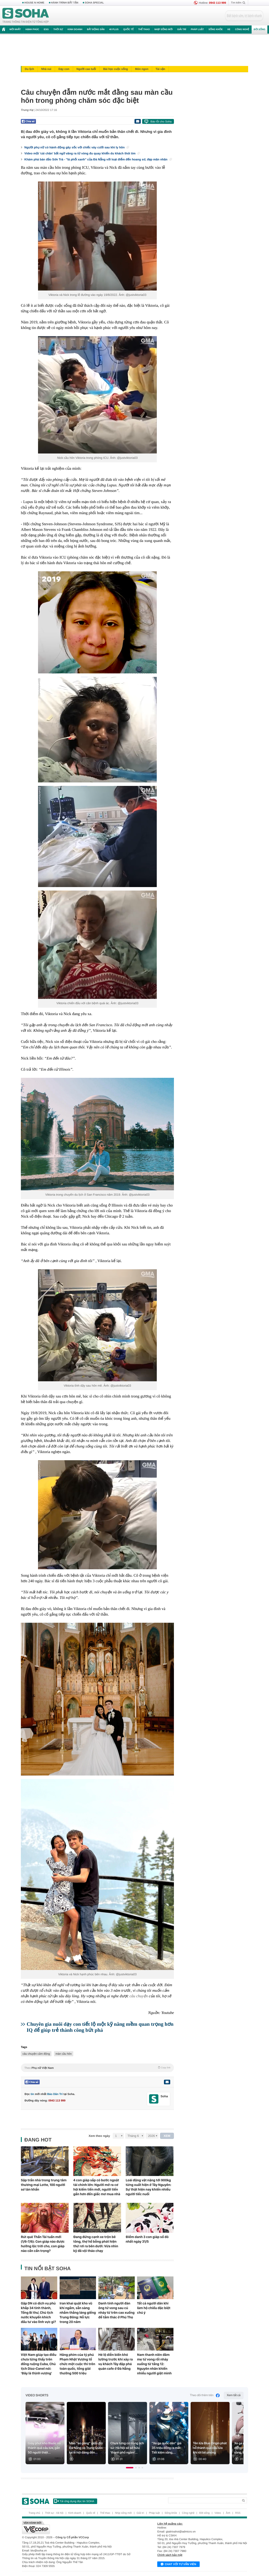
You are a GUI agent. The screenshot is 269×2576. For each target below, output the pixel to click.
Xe (228, 29)
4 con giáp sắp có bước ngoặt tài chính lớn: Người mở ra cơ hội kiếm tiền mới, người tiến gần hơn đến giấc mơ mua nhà (96, 2187)
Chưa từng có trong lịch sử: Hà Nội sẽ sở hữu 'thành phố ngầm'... (127, 2448)
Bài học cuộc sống (115, 69)
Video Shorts (37, 2395)
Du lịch (29, 69)
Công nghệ (242, 29)
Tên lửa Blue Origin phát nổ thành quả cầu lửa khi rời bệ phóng (210, 2448)
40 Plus (114, 29)
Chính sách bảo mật (169, 2555)
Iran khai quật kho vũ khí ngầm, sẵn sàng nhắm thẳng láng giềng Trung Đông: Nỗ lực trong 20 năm (78, 2312)
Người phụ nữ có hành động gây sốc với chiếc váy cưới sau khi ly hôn (76, 147)
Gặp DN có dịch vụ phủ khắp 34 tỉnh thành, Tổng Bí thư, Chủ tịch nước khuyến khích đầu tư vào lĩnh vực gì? (38, 2312)
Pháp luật (197, 29)
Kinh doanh (74, 29)
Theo (97, 2068)
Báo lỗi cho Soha (161, 121)
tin (32, 2094)
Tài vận (160, 69)
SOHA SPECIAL (94, 2)
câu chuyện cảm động (36, 2053)
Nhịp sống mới (163, 29)
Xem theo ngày (99, 2136)
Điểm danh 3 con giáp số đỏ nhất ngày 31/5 (147, 2239)
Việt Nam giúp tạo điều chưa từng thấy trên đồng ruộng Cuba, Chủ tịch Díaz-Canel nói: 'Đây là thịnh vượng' (38, 2364)
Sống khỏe (215, 29)
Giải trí (181, 29)
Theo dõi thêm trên (205, 2395)
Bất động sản (96, 29)
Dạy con (63, 69)
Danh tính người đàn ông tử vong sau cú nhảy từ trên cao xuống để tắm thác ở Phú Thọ (116, 2310)
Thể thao (144, 29)
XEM (167, 2136)
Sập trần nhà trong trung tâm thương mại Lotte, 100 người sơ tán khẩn (44, 2184)
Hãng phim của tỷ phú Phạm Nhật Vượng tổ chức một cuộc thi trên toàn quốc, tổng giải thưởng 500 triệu (77, 2364)
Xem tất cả (233, 2395)
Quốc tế (128, 29)
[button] (129, 2467)
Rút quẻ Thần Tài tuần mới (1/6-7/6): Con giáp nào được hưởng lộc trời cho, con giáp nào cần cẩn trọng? (43, 2244)
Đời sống (259, 29)
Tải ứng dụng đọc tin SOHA (74, 2501)
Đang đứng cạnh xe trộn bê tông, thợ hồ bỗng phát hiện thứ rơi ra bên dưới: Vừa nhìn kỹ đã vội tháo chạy (95, 2244)
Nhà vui (46, 69)
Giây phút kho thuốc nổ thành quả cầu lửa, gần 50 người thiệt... (44, 2448)
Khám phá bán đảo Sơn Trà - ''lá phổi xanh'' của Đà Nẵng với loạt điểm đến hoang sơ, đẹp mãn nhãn (98, 159)
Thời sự (58, 29)
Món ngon (141, 69)
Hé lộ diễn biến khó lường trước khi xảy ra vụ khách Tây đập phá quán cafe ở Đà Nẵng (115, 2362)
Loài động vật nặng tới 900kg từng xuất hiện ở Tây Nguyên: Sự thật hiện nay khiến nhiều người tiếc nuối (148, 2187)
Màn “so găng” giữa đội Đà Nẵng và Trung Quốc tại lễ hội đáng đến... (86, 2448)
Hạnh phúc (32, 29)
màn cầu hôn (64, 2053)
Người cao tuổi (86, 69)
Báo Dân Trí (55, 2094)
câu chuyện (139, 1996)
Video (218, 2513)
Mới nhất (15, 29)
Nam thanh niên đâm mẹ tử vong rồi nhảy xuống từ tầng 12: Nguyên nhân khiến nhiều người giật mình (154, 2364)
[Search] (203, 2500)
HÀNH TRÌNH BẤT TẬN (64, 2)
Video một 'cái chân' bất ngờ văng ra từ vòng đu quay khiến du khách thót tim (82, 153)
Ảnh (228, 2513)
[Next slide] (238, 2435)
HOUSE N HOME (34, 2)
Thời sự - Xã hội (54, 2513)
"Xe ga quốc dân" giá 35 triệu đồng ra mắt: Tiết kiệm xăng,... (166, 2448)
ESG (46, 29)
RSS (237, 2513)
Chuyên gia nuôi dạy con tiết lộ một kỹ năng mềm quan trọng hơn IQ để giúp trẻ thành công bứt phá (100, 2027)
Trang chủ (34, 2513)
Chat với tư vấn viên (178, 2564)
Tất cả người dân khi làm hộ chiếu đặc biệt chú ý (153, 2308)
